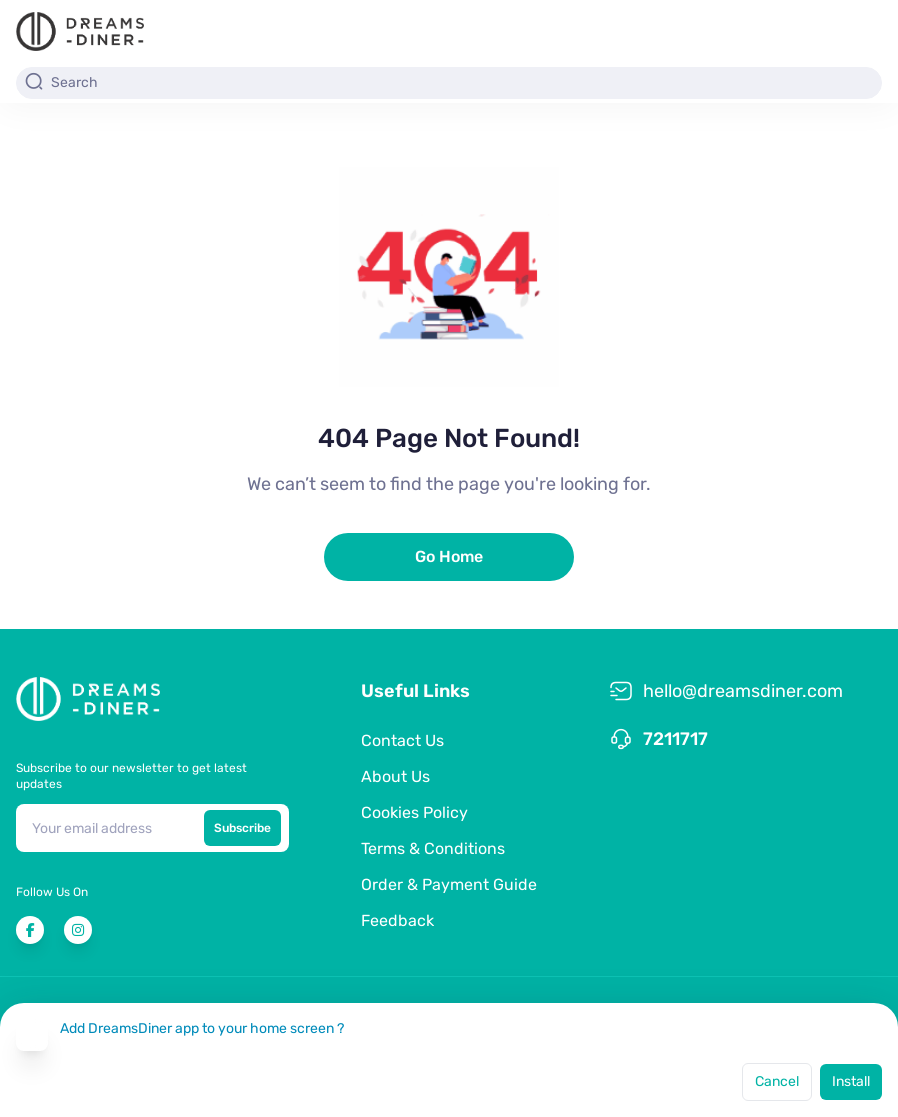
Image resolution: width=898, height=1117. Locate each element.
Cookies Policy (414, 812)
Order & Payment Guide (449, 884)
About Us (395, 776)
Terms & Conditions (433, 848)
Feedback (397, 920)
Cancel (777, 1081)
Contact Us (402, 740)
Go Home (449, 556)
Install (851, 1081)
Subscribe (242, 828)
